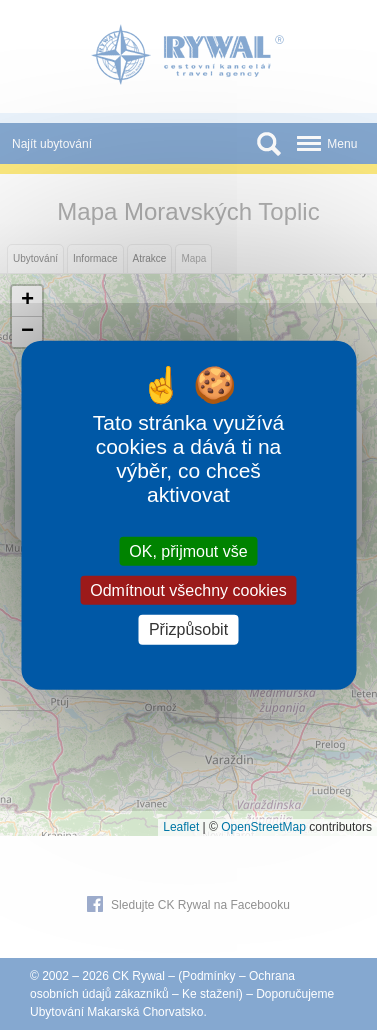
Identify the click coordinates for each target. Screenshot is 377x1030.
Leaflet (181, 827)
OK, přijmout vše (188, 551)
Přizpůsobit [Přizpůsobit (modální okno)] (188, 629)
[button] (27, 301)
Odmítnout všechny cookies (188, 590)
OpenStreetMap (263, 827)
